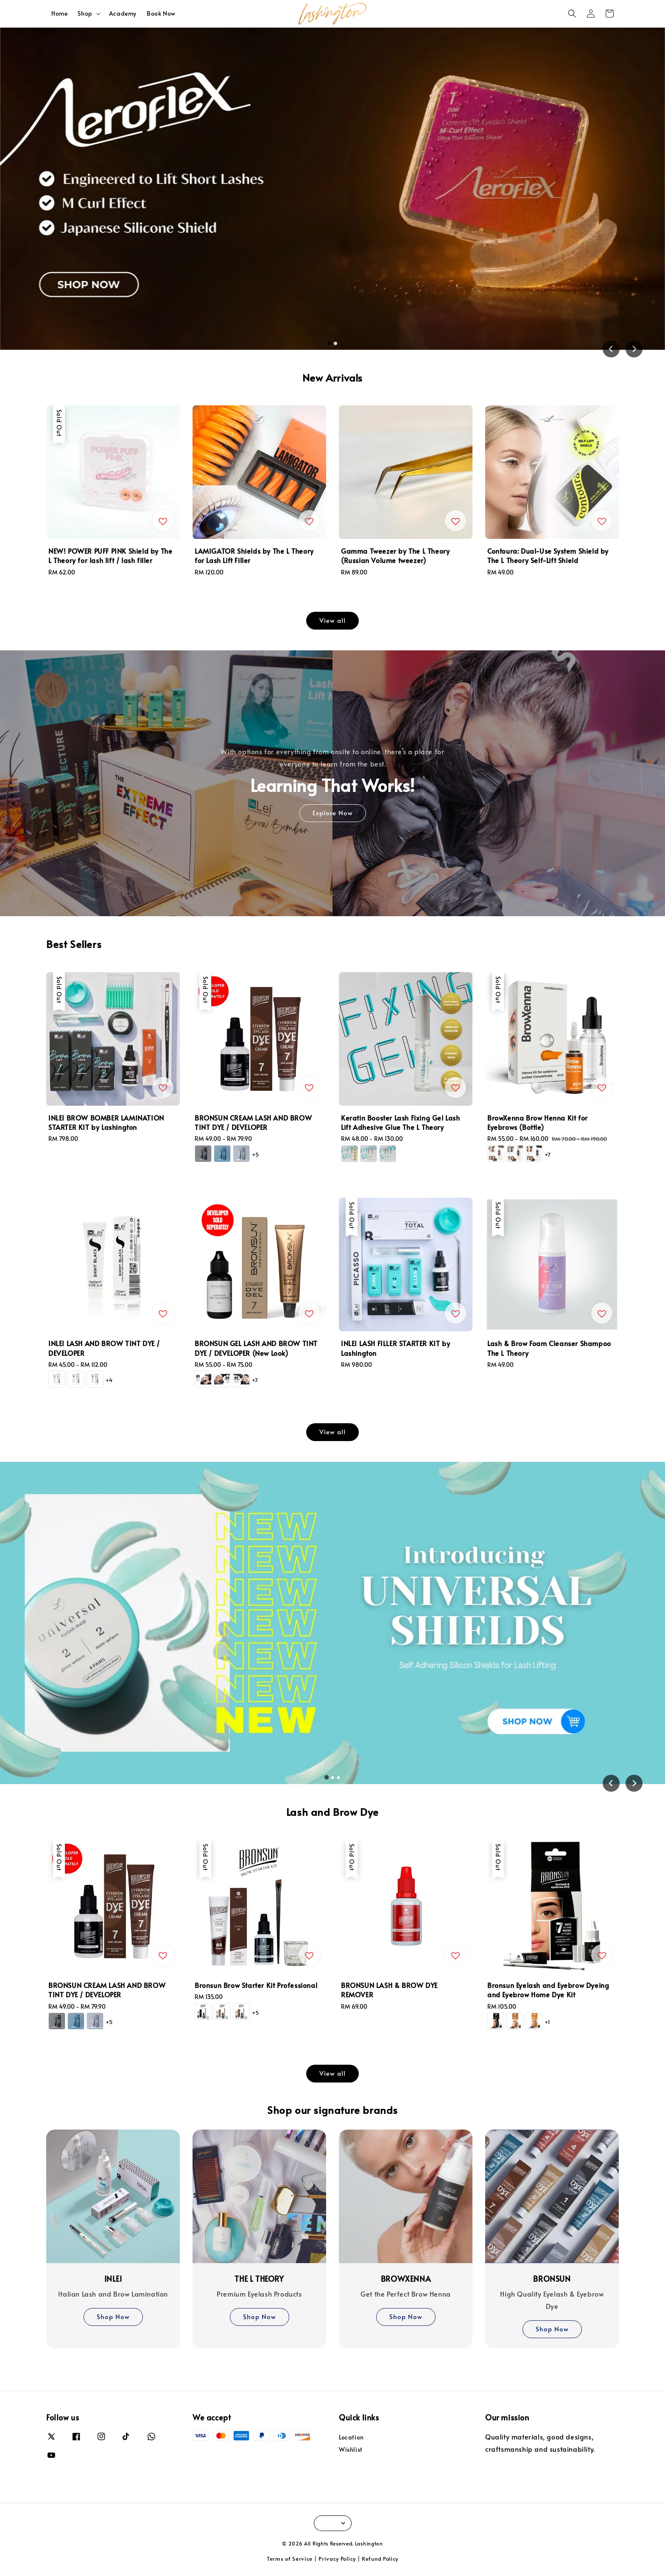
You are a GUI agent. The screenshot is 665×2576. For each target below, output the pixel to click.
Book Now (161, 13)
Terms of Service (290, 2558)
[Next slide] (634, 348)
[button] (572, 13)
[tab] (329, 343)
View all (332, 620)
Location (351, 2437)
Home (59, 13)
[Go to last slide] (611, 348)
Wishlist (351, 2449)
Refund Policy (380, 2558)
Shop (85, 13)
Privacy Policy (337, 2558)
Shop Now (113, 2316)
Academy (123, 13)
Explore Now (333, 812)
